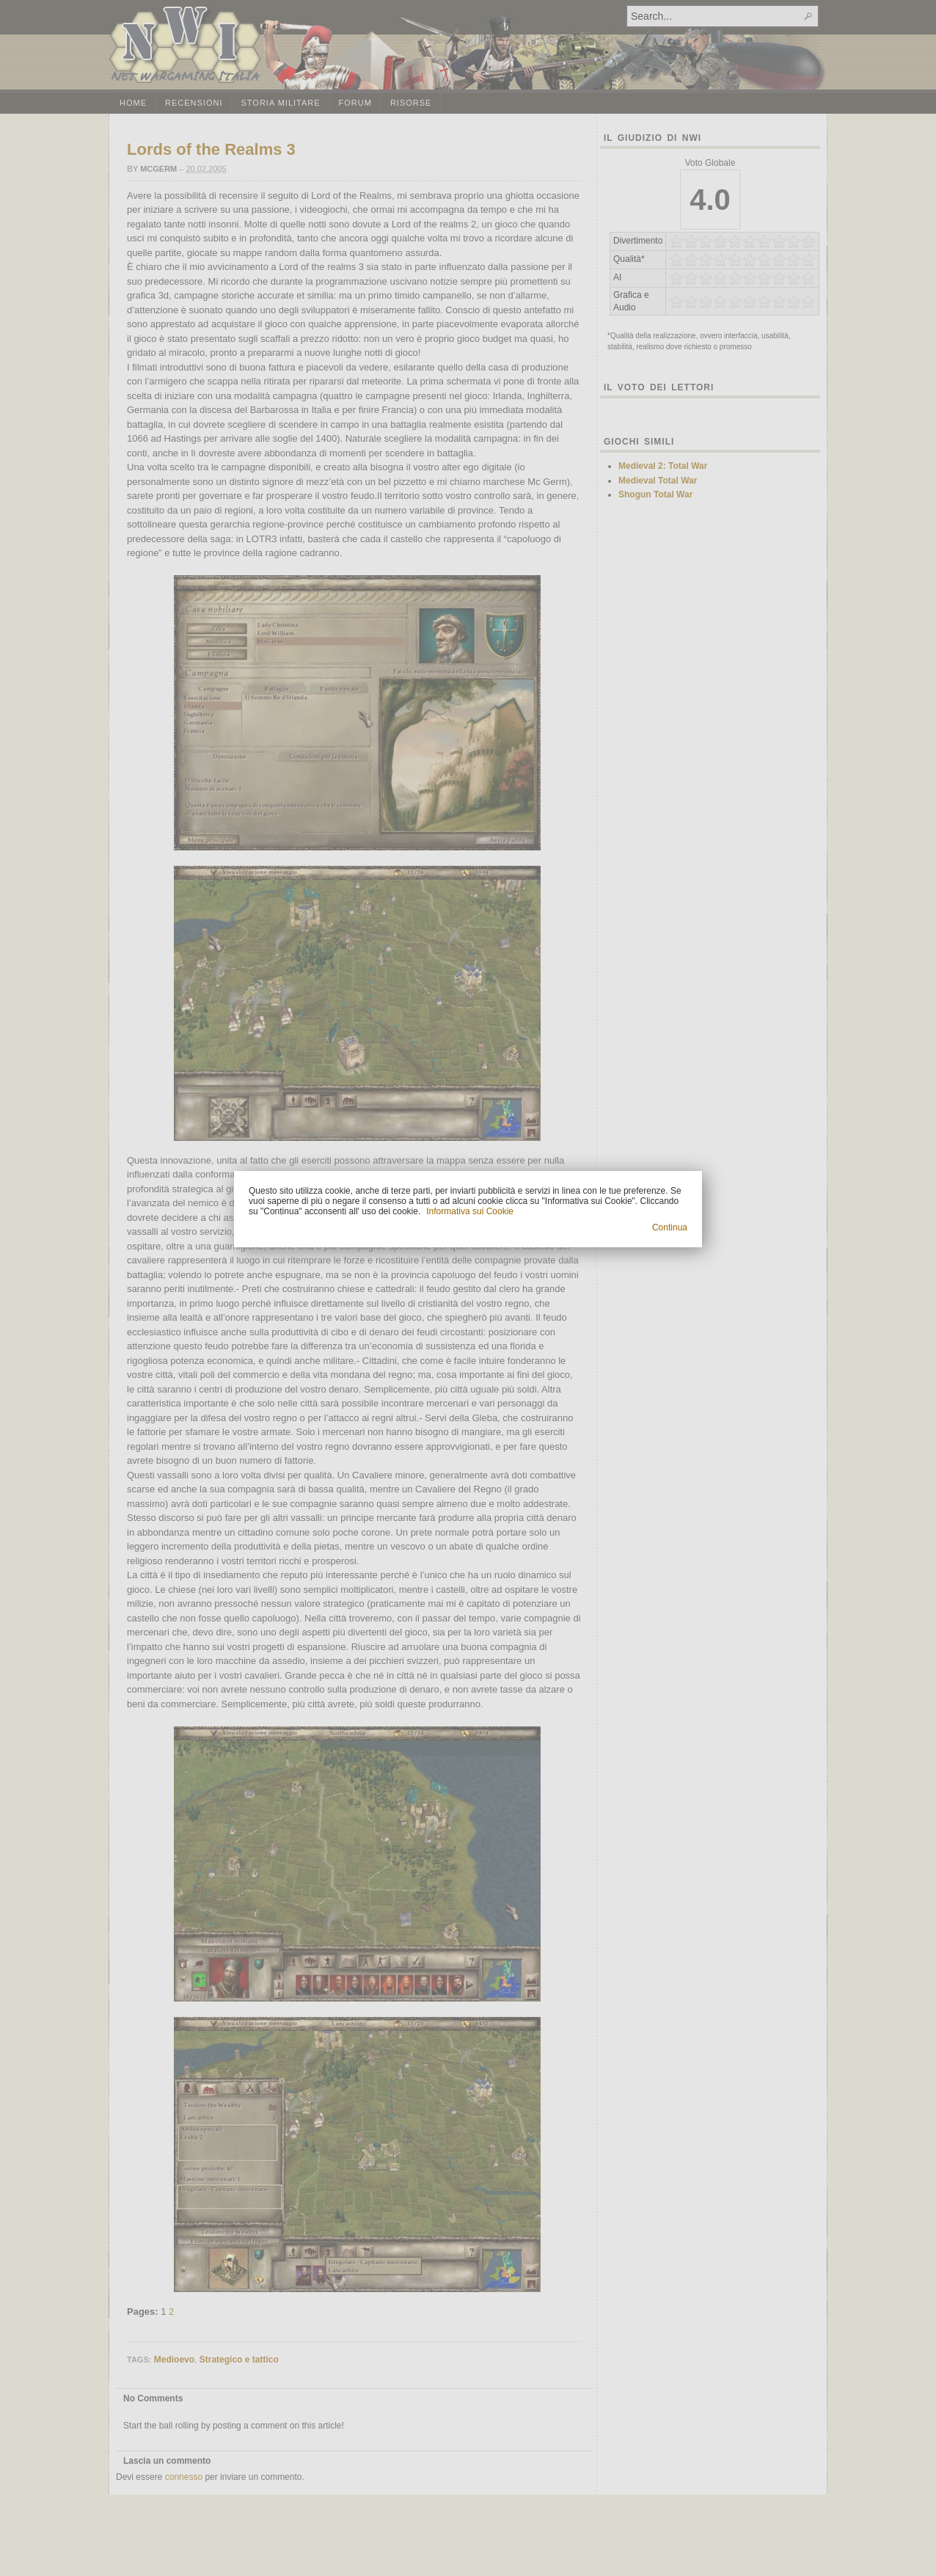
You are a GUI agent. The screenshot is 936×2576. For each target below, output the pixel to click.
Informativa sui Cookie (469, 1211)
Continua (669, 1227)
